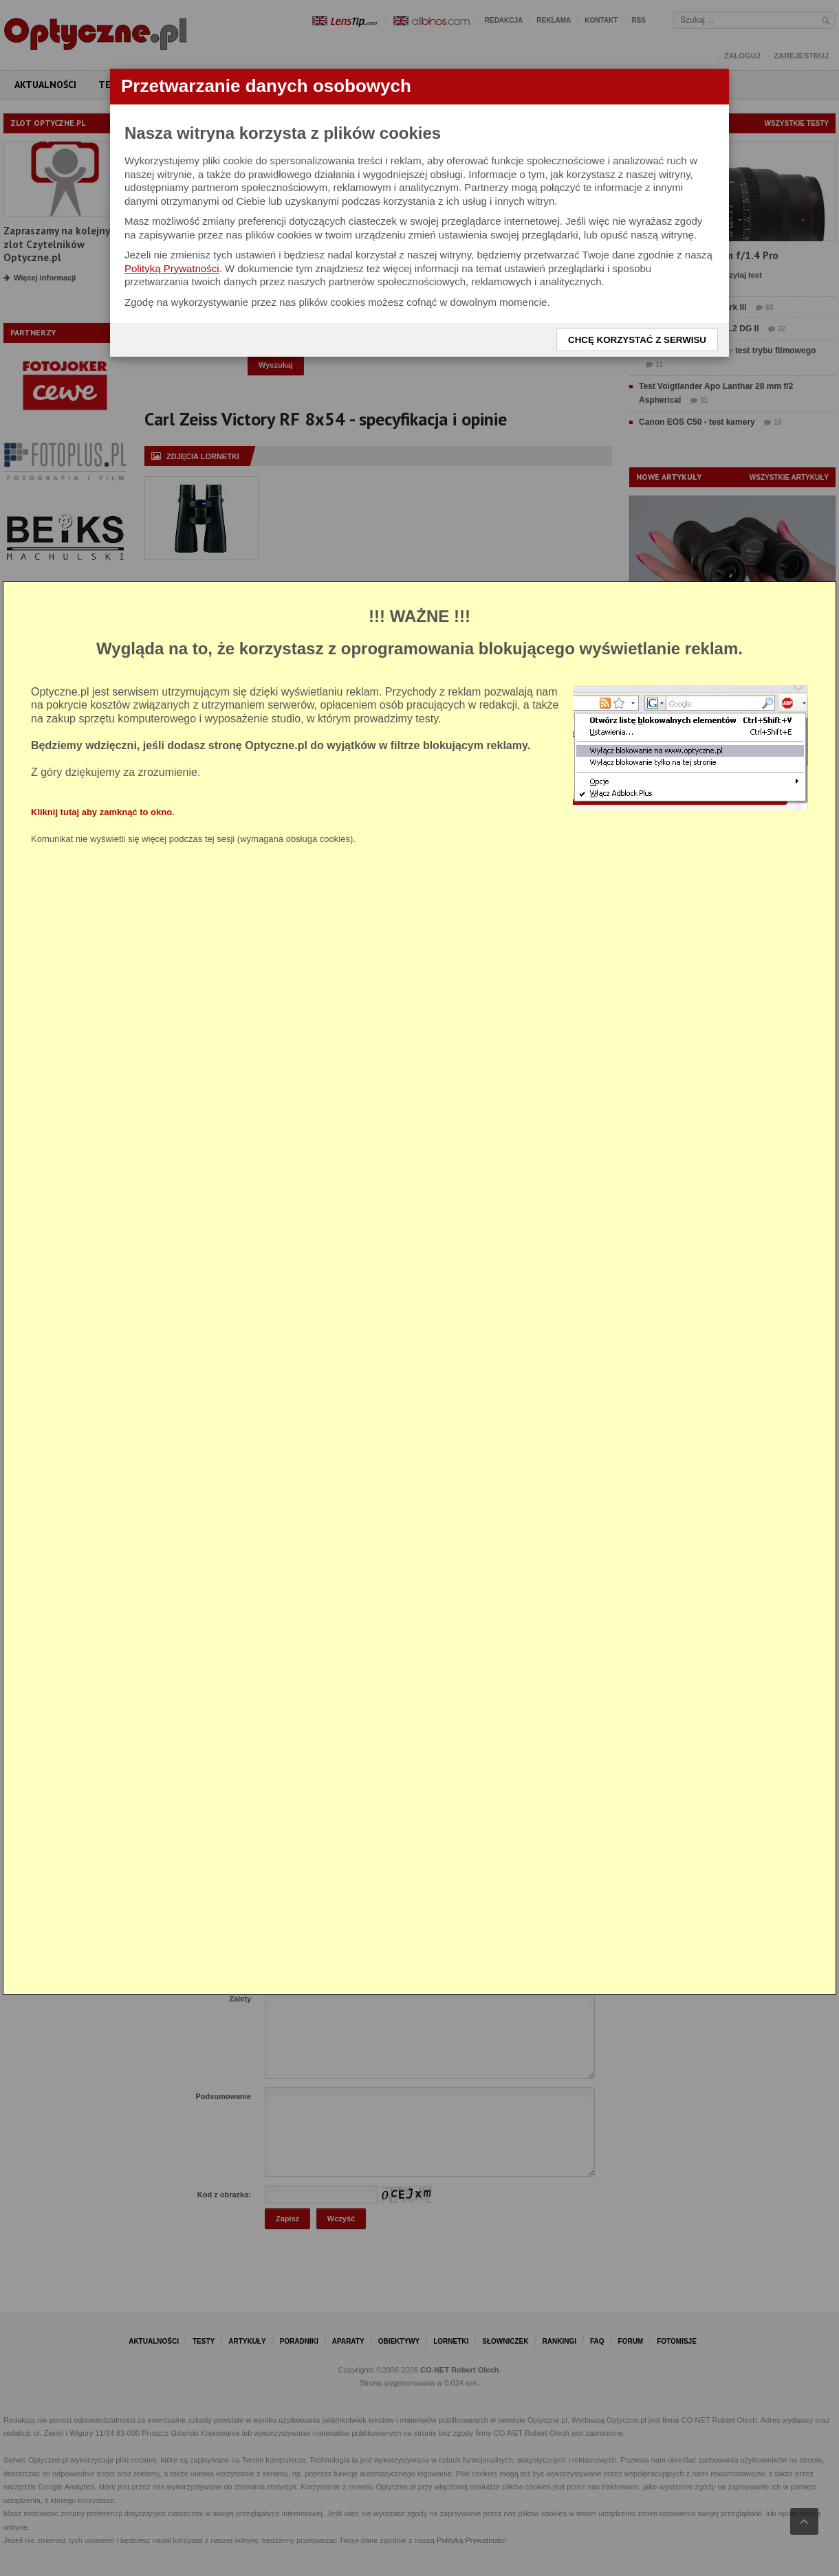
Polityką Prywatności (171, 268)
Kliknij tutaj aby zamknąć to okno (101, 812)
